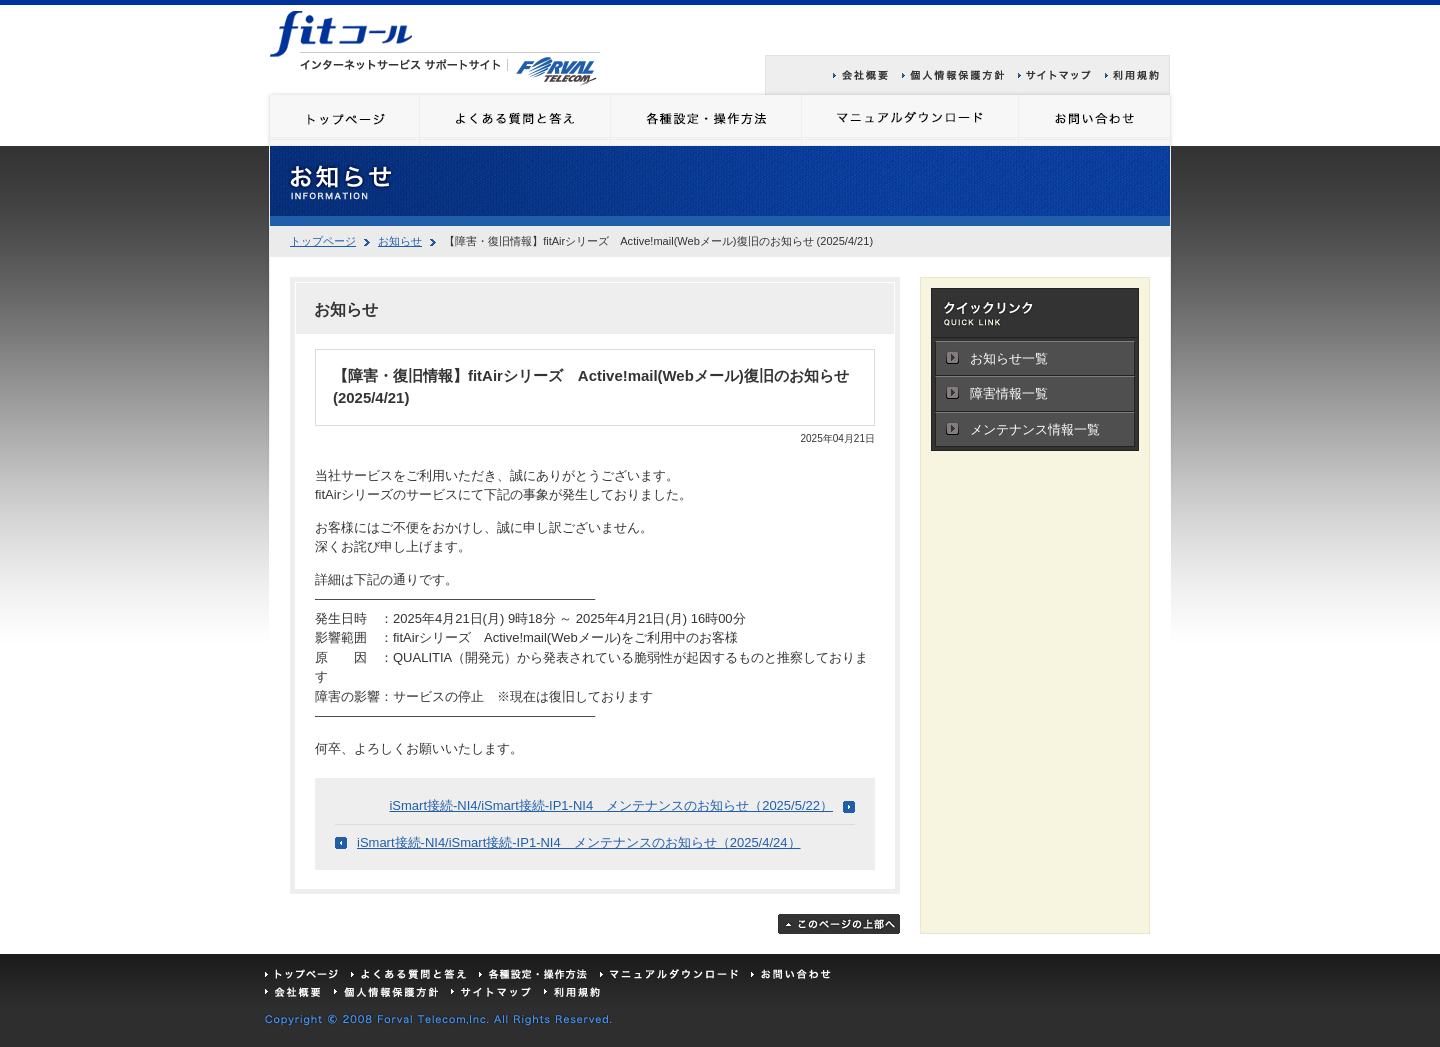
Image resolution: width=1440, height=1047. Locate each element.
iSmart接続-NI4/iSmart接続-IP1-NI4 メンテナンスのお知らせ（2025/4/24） (579, 842)
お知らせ (400, 241)
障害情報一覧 (1009, 393)
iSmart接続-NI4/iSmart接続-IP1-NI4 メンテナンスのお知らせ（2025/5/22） (611, 805)
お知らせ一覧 (1009, 358)
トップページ (323, 241)
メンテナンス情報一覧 (1035, 429)
